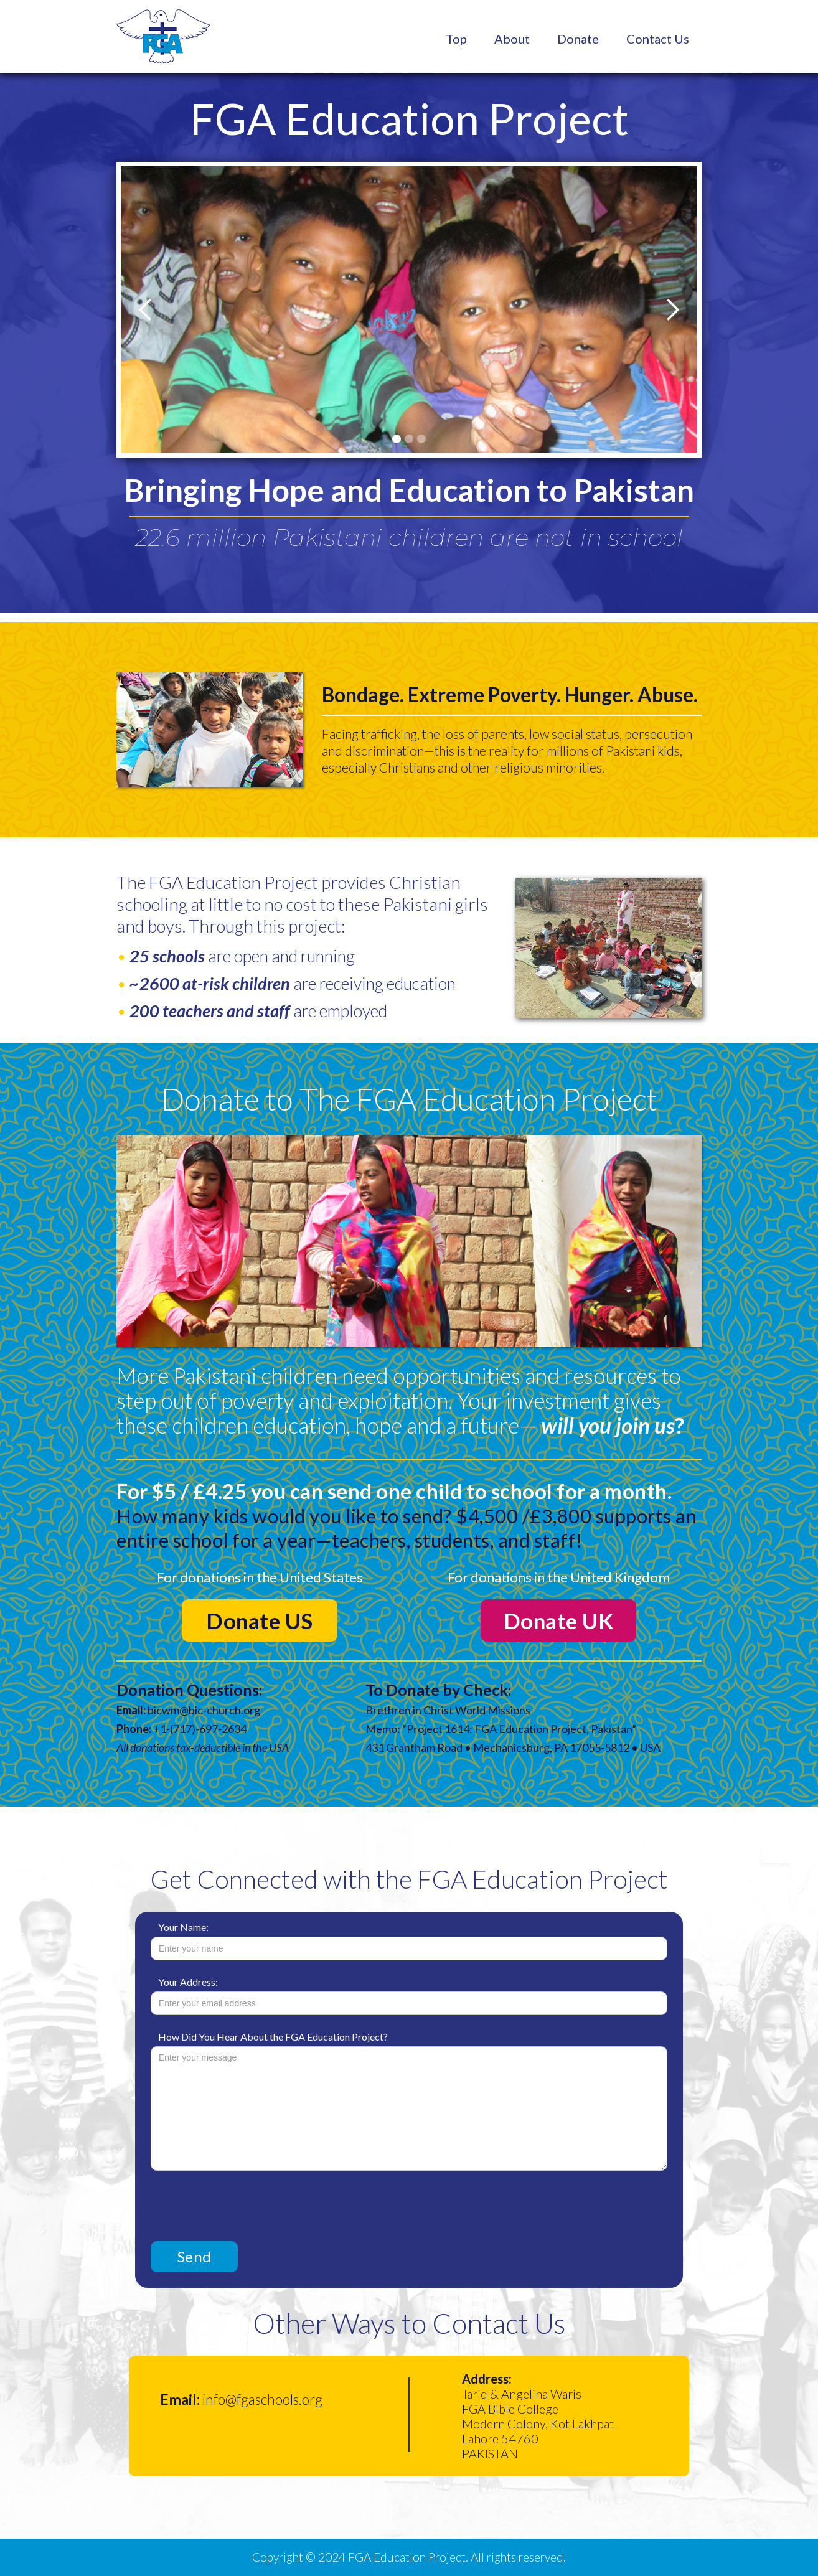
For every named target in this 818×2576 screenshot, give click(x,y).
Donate (578, 38)
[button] (146, 309)
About (512, 38)
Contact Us (657, 38)
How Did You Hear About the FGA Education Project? (273, 2036)
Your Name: (183, 1927)
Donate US (259, 1620)
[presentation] (245, 2201)
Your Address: (188, 1982)
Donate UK (559, 1620)
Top (456, 38)
